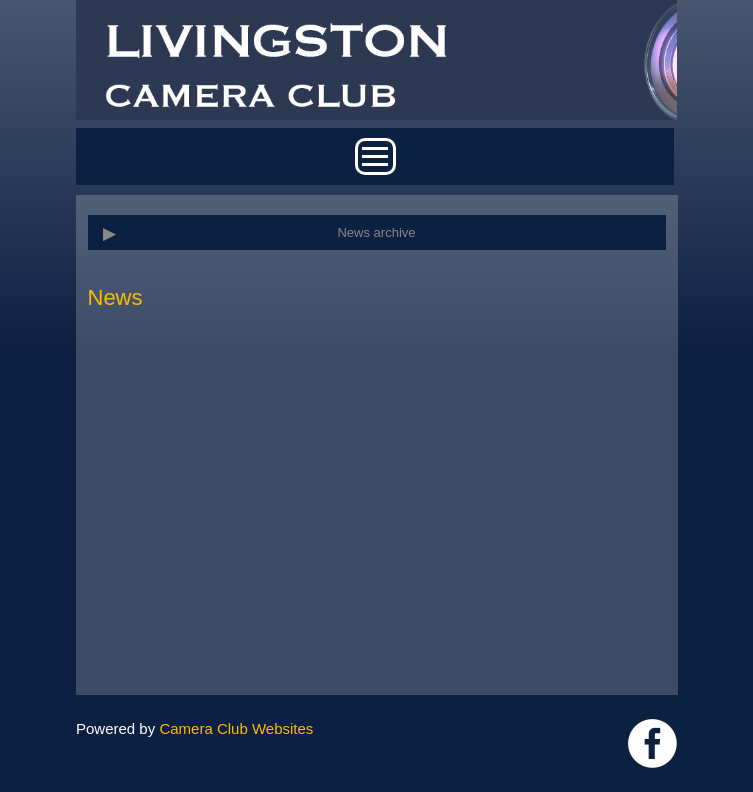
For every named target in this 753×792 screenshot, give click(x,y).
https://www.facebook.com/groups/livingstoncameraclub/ (652, 743)
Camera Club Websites (236, 728)
